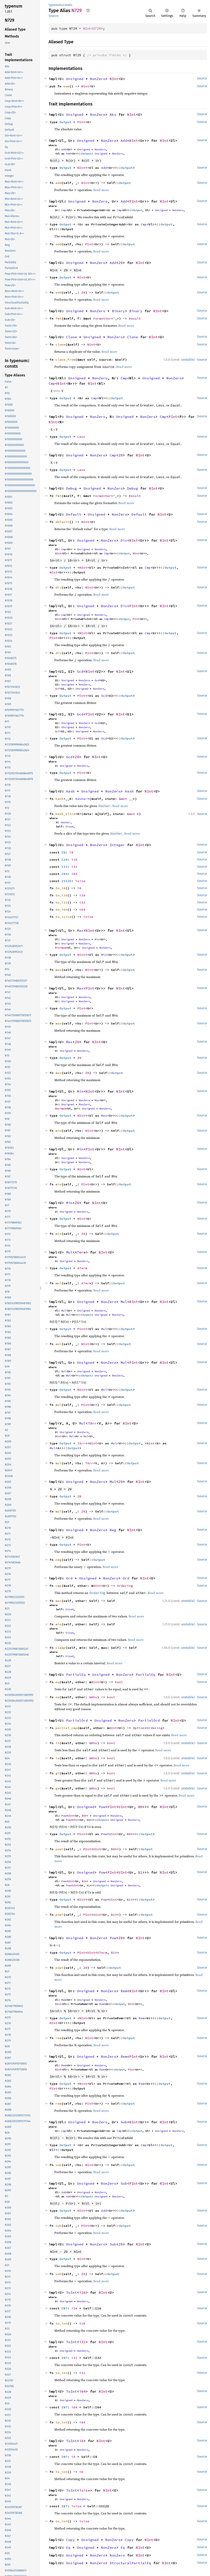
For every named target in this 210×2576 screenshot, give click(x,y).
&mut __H (127, 799)
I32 (64, 867)
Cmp (63, 210)
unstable (187, 360)
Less (81, 437)
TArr (92, 1423)
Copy (70, 2539)
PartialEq (76, 1674)
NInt (87, 28)
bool (119, 1682)
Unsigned (74, 78)
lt (57, 1743)
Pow (102, 1807)
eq (57, 1682)
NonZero (97, 78)
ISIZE (66, 881)
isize (80, 881)
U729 (97, 28)
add (58, 183)
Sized (69, 826)
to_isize (63, 917)
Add (124, 140)
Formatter (102, 318)
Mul (69, 1252)
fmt (58, 318)
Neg (113, 1530)
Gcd (80, 671)
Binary (118, 311)
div (58, 587)
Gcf (57, 688)
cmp (58, 1586)
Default (73, 514)
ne (57, 1697)
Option (139, 1728)
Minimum (60, 947)
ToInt (71, 2292)
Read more (101, 190)
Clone (71, 337)
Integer (117, 845)
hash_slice (65, 814)
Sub (124, 2122)
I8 (63, 852)
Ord (69, 1578)
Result (135, 318)
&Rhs (93, 1697)
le (57, 1758)
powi (59, 1849)
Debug (71, 488)
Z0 (120, 262)
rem (58, 2038)
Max (80, 930)
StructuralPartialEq (130, 2563)
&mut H (133, 814)
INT (64, 2308)
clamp (60, 1648)
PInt (81, 122)
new (66, 86)
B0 (140, 1807)
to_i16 (61, 895)
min (58, 1131)
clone (60, 344)
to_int (61, 2323)
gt (57, 1773)
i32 (74, 867)
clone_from (65, 360)
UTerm (102, 1952)
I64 (64, 874)
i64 (74, 874)
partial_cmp (66, 1728)
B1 (140, 1872)
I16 (64, 859)
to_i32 (61, 902)
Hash (70, 791)
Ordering (125, 1586)
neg (58, 1560)
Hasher (81, 799)
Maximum (60, 1108)
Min (97, 939)
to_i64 (61, 910)
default (62, 522)
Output (65, 122)
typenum (55, 5)
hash (59, 799)
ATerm (80, 1252)
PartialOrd (77, 1720)
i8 (71, 852)
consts (67, 5)
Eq (68, 2547)
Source (53, 16)
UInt (122, 1807)
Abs (113, 114)
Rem (124, 1991)
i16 (74, 859)
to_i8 (60, 888)
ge (57, 1788)
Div (124, 540)
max (58, 970)
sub (58, 2165)
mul (58, 1283)
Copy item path (88, 10)
